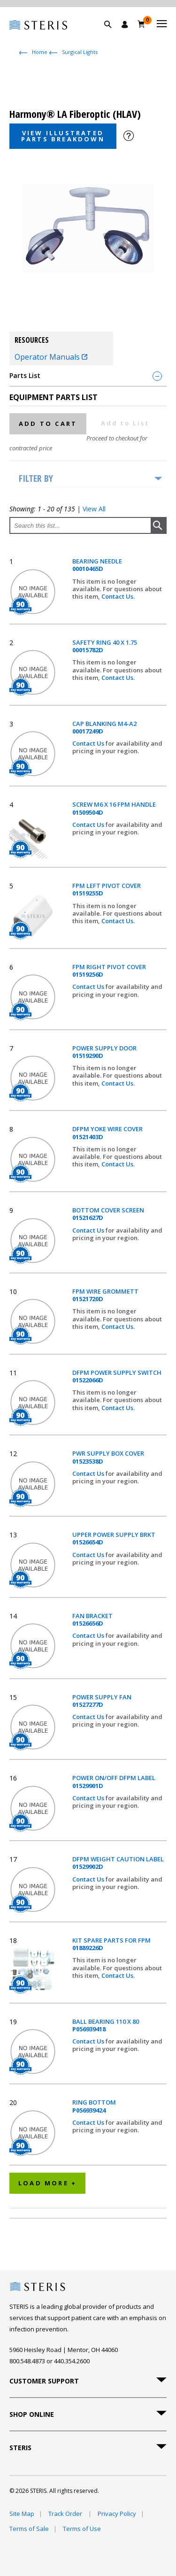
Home (39, 51)
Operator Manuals (51, 357)
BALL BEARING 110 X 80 (105, 2025)
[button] (112, 35)
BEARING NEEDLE (97, 565)
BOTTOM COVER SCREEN (108, 1214)
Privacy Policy (117, 2513)
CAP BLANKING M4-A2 (104, 727)
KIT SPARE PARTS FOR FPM (111, 1944)
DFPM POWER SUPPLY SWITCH (116, 1376)
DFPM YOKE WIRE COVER (107, 1133)
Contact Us (117, 596)
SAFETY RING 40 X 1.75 (104, 646)
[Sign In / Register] (125, 24)
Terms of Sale (29, 2528)
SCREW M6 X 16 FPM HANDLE (114, 808)
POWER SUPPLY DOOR (104, 1052)
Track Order (66, 2513)
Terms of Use (82, 2528)
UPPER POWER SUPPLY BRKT (113, 1538)
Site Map (21, 2513)
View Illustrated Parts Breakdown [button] (63, 136)
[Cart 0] (141, 24)
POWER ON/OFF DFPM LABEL (113, 1781)
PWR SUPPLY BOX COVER (108, 1457)
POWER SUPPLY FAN (101, 1701)
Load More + (47, 2183)
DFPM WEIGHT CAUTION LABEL (118, 1863)
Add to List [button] (125, 423)
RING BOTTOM (94, 2106)
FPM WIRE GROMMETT (105, 1295)
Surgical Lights (80, 51)
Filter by (36, 478)
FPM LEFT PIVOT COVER (106, 889)
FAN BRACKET (92, 1619)
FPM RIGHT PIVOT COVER (109, 971)
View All (94, 508)
